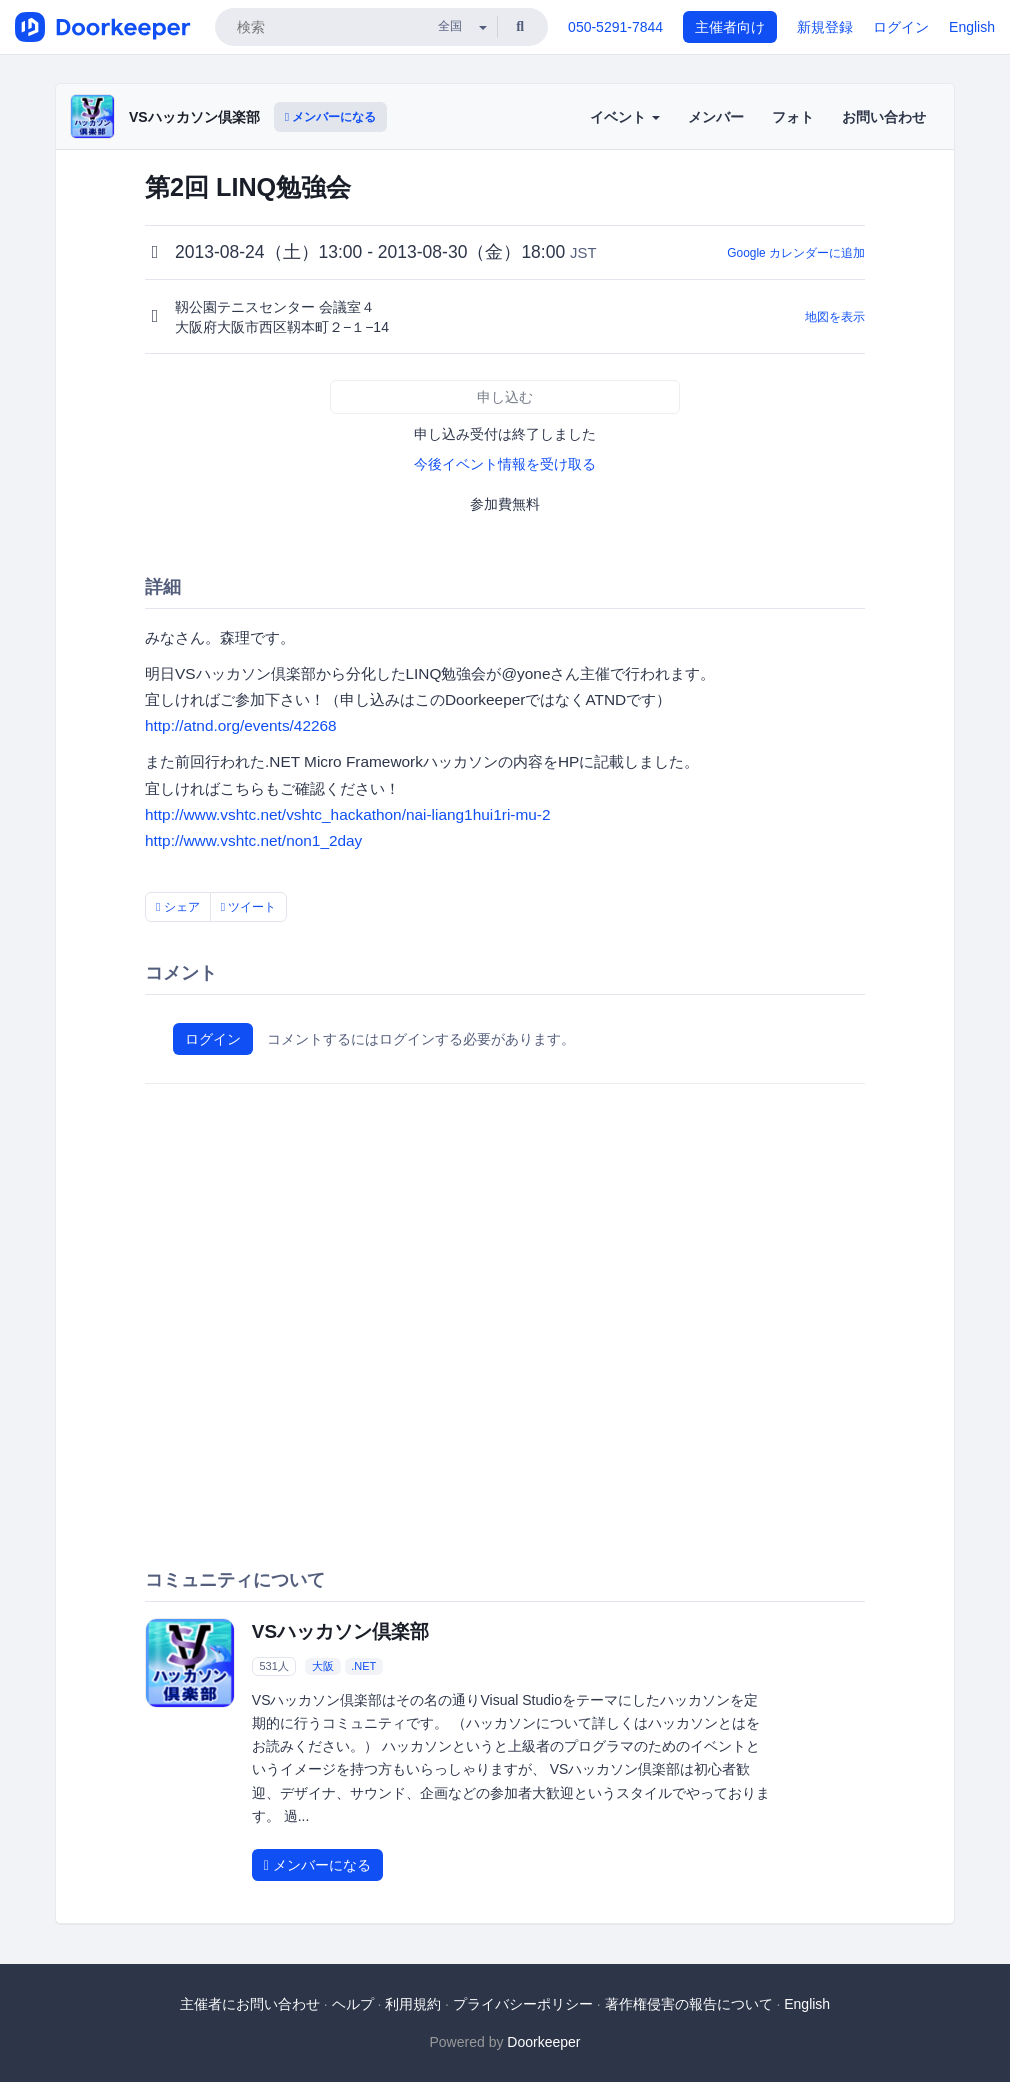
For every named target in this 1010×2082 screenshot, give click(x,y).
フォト (793, 117)
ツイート (249, 907)
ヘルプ (353, 2004)
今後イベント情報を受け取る (505, 464)
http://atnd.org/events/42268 (241, 725)
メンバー (716, 117)
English (972, 27)
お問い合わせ (884, 117)
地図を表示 (835, 317)
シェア (178, 907)
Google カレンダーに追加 (796, 253)
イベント (625, 117)
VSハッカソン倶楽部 (194, 117)
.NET (363, 1666)
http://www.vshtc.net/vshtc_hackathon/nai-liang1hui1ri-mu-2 (348, 814)
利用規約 (413, 2004)
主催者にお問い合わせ (250, 2004)
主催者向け (730, 27)
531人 (273, 1666)
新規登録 (825, 27)
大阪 (323, 1666)
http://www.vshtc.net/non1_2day (253, 840)
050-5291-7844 (615, 27)
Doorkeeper (543, 2042)
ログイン (901, 27)
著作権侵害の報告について (689, 2004)
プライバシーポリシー (523, 2004)
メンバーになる (331, 117)
